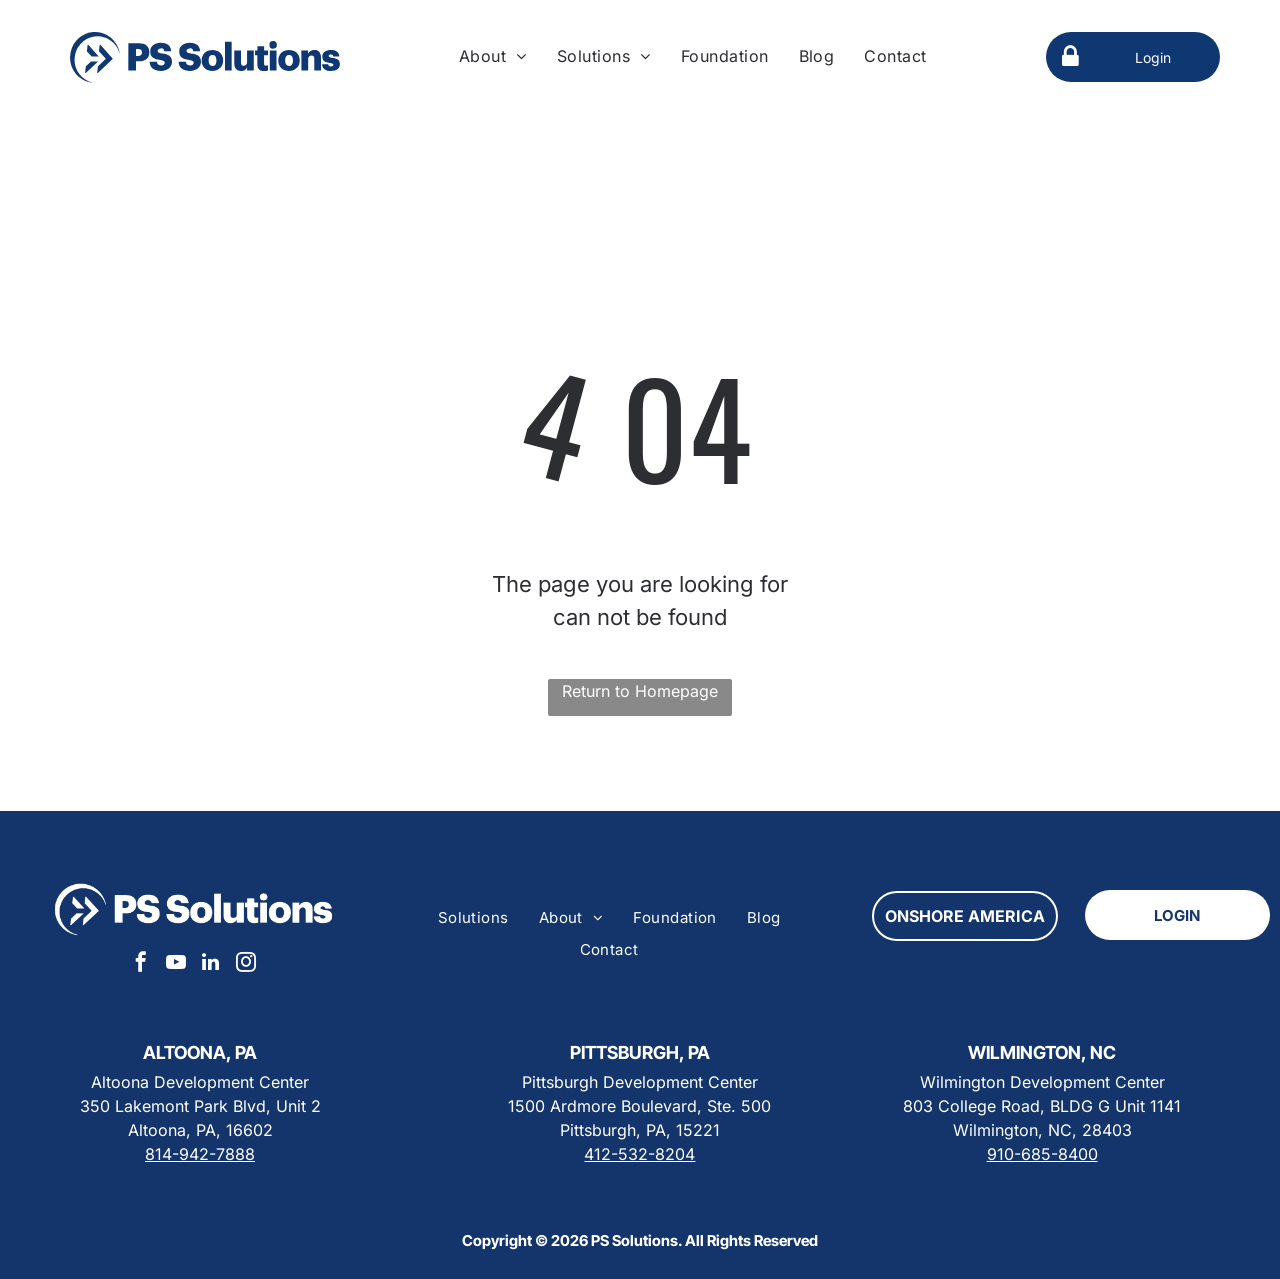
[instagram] (246, 964)
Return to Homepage (640, 691)
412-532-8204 (639, 1154)
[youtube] (176, 964)
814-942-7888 (200, 1154)
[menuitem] (493, 56)
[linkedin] (211, 964)
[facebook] (141, 964)
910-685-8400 (1042, 1154)
